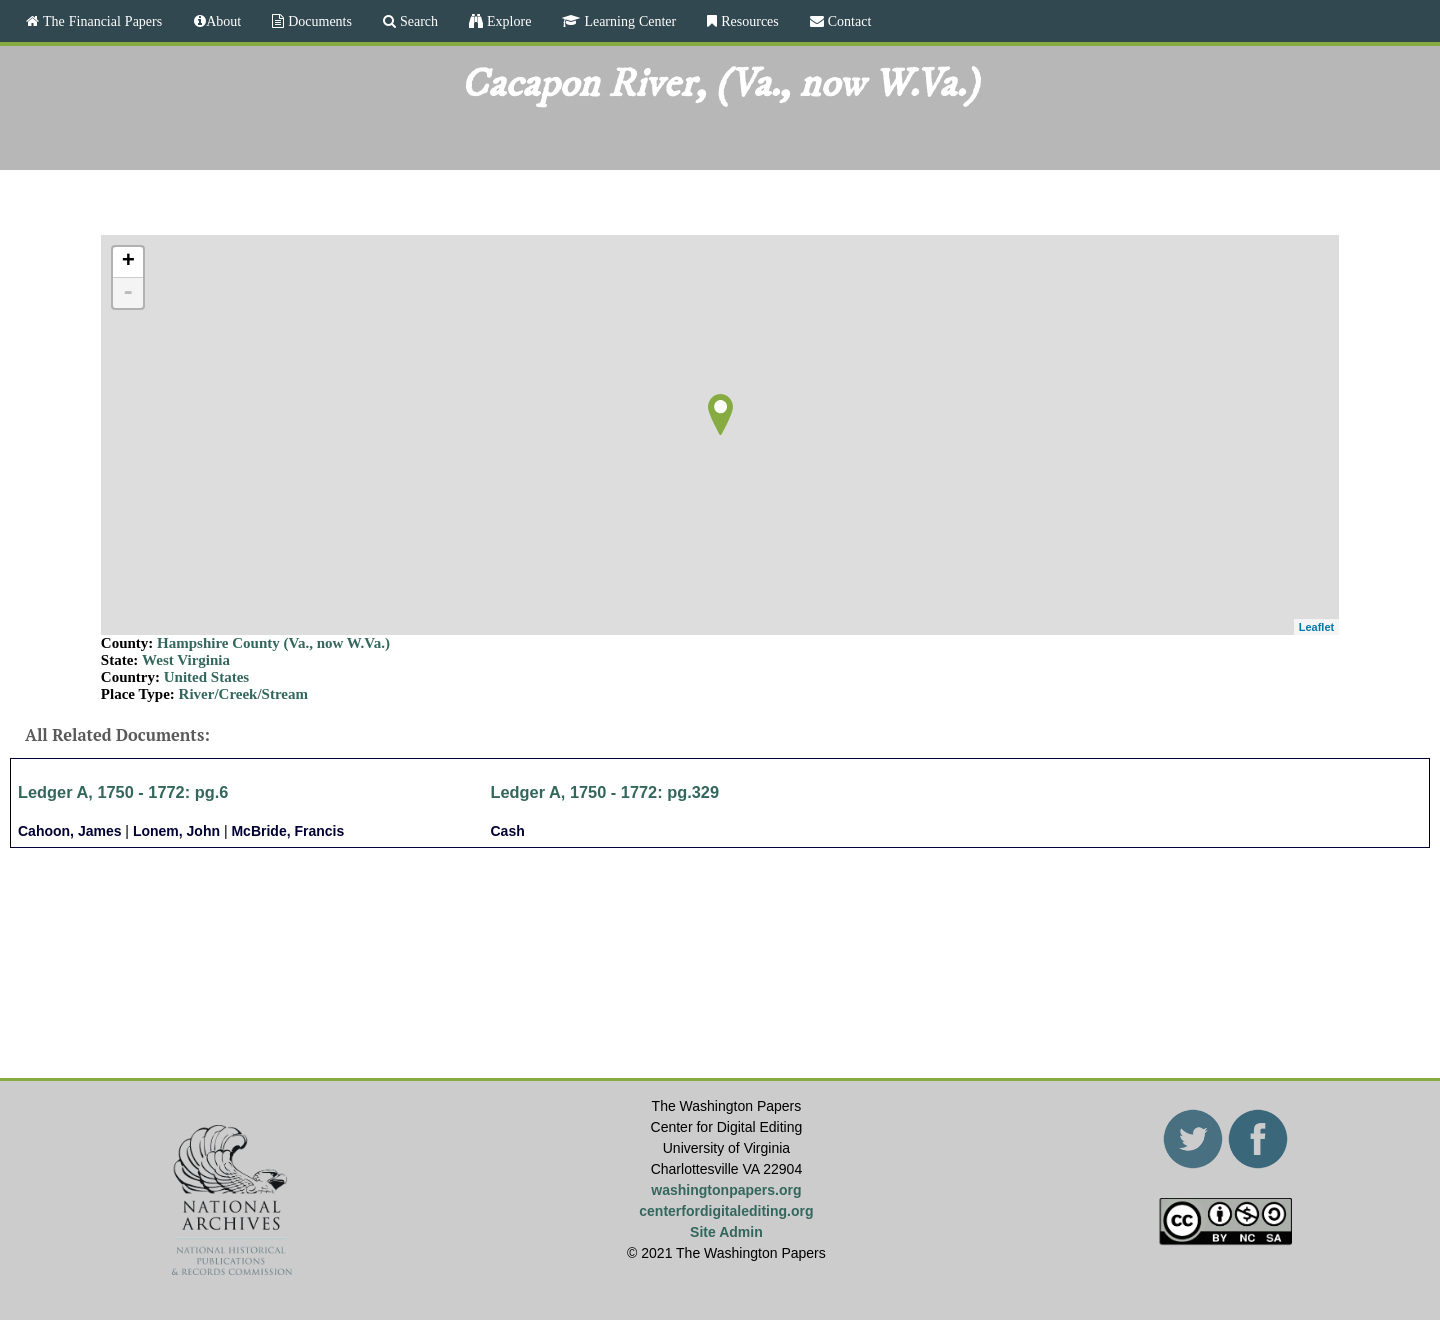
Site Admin (726, 1232)
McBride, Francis (287, 831)
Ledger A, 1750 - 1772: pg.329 (605, 792)
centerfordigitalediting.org (726, 1211)
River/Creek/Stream (243, 694)
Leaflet (1316, 627)
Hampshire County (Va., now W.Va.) (273, 643)
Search (417, 21)
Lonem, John (176, 831)
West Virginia (186, 660)
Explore (507, 21)
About (223, 21)
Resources (748, 21)
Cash (508, 831)
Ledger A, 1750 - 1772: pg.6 (123, 792)
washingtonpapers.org (726, 1190)
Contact (848, 21)
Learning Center (628, 21)
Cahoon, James (69, 831)
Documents (318, 21)
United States (206, 677)
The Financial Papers (100, 21)
